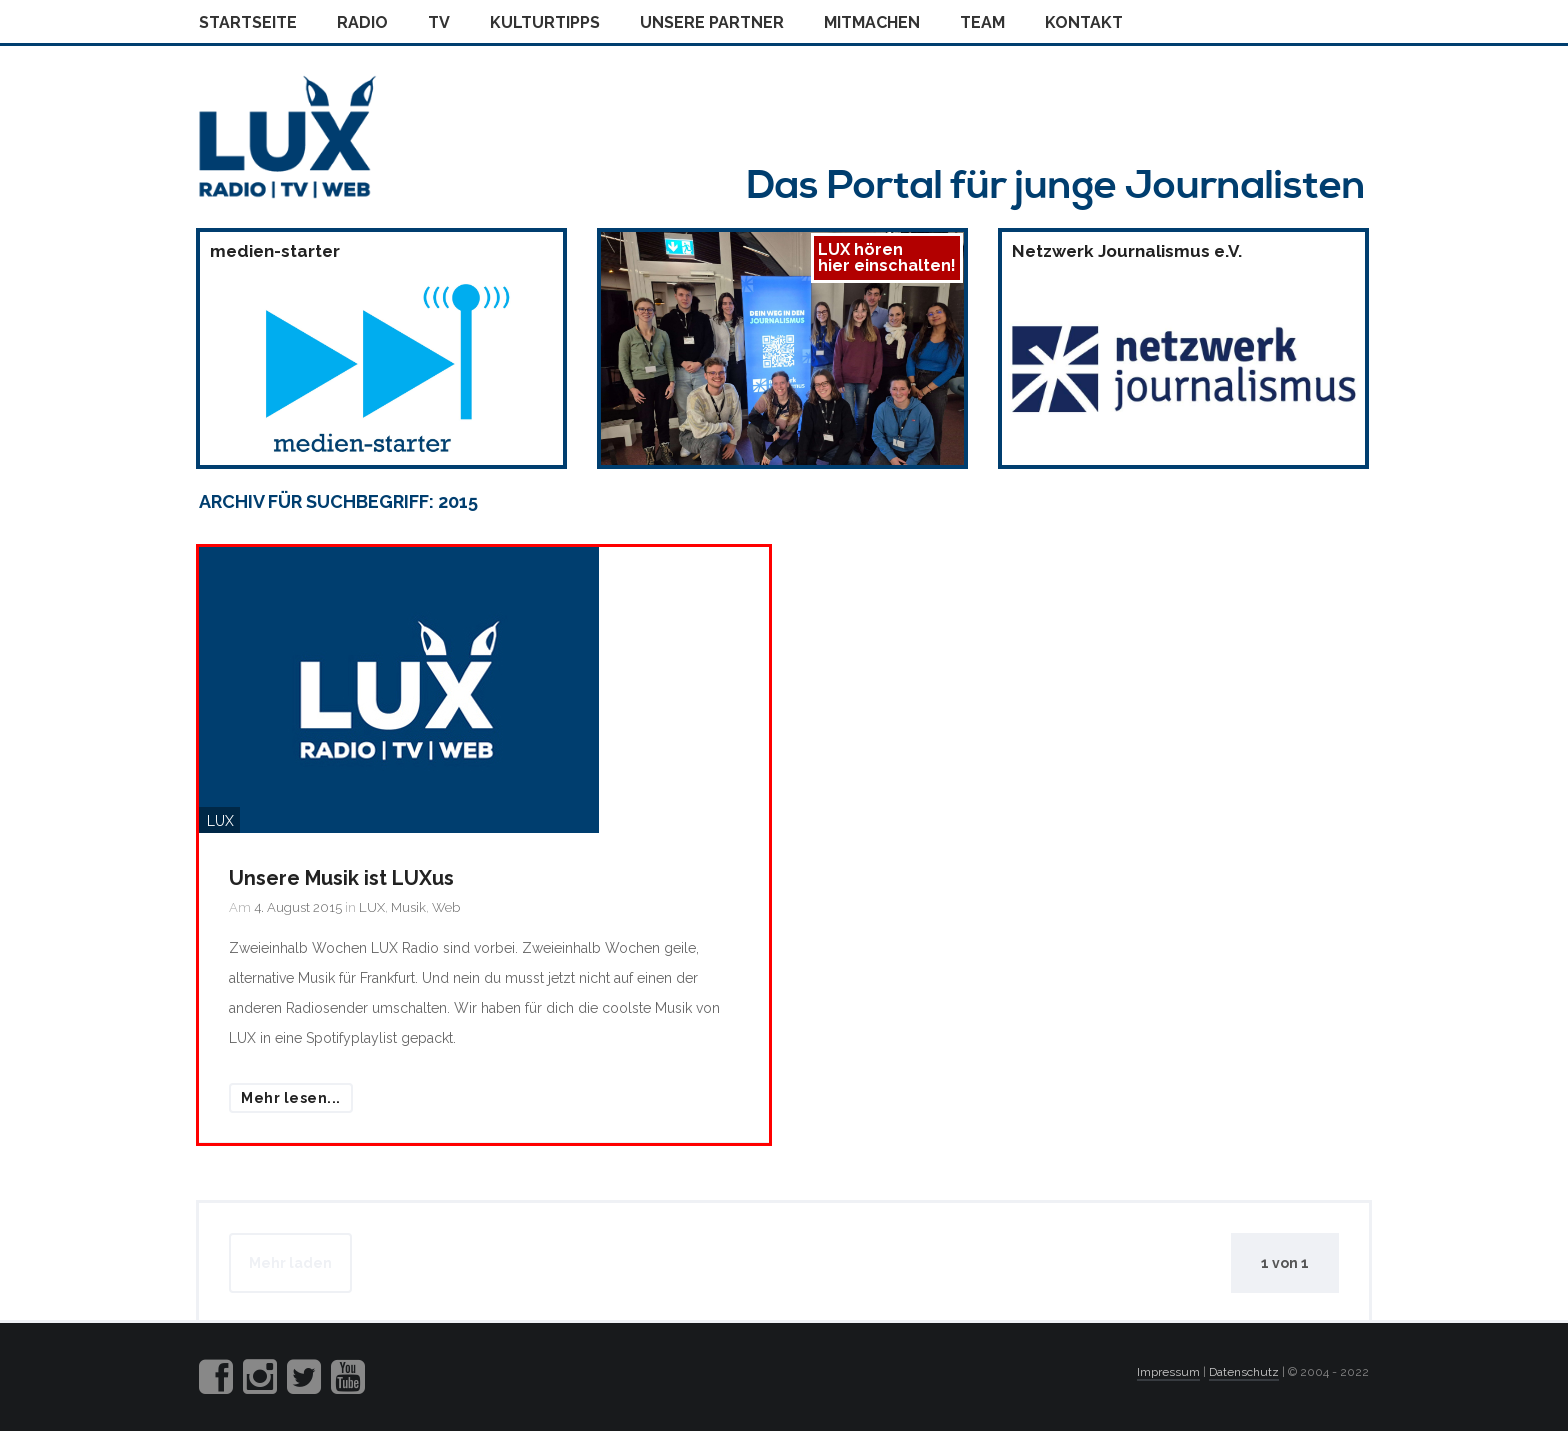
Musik (408, 907)
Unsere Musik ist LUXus (341, 878)
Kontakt (1084, 22)
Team (982, 22)
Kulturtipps (545, 22)
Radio (362, 22)
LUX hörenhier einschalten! (887, 257)
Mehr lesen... (291, 1098)
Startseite (248, 22)
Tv (439, 22)
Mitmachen (872, 22)
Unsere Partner (712, 22)
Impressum (1168, 1372)
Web (446, 907)
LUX (372, 907)
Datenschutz (1244, 1372)
